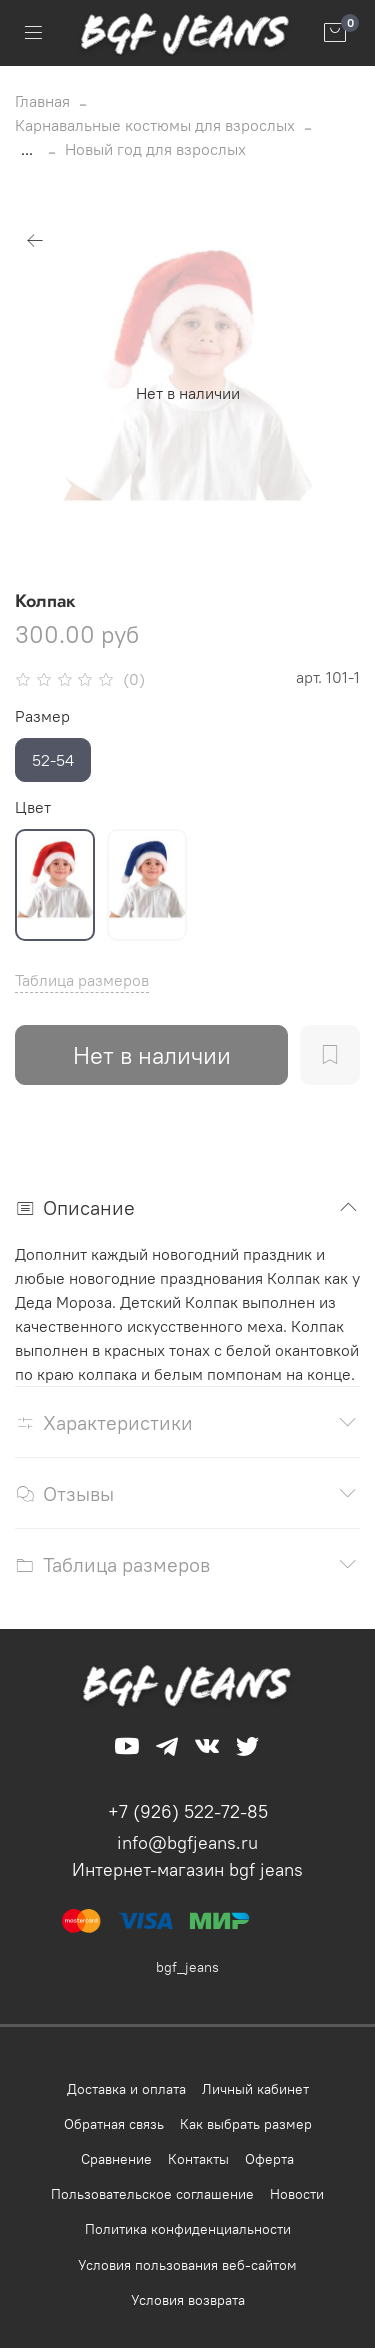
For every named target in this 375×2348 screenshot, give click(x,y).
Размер (42, 716)
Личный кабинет (255, 2089)
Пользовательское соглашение (152, 2194)
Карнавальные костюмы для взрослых (155, 125)
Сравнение (116, 2159)
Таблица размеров (82, 980)
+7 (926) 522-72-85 (188, 1811)
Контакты (198, 2159)
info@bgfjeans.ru (187, 1842)
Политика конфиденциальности (188, 2229)
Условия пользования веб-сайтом (187, 2265)
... (27, 149)
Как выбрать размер (246, 2124)
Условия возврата (188, 2300)
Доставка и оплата (126, 2089)
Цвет (33, 807)
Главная (42, 101)
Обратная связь (114, 2124)
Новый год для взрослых (155, 149)
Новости (297, 2194)
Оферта (269, 2159)
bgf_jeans (187, 1967)
